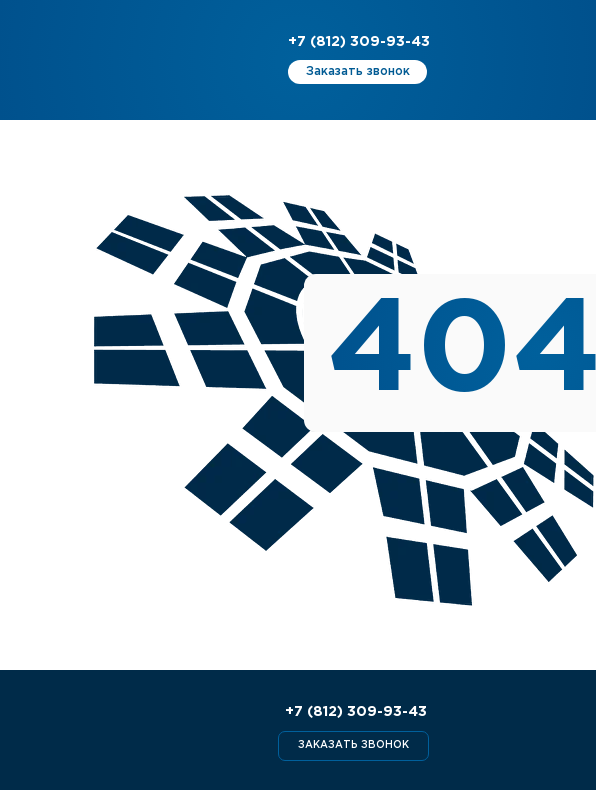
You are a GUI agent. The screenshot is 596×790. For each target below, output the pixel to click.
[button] (357, 72)
